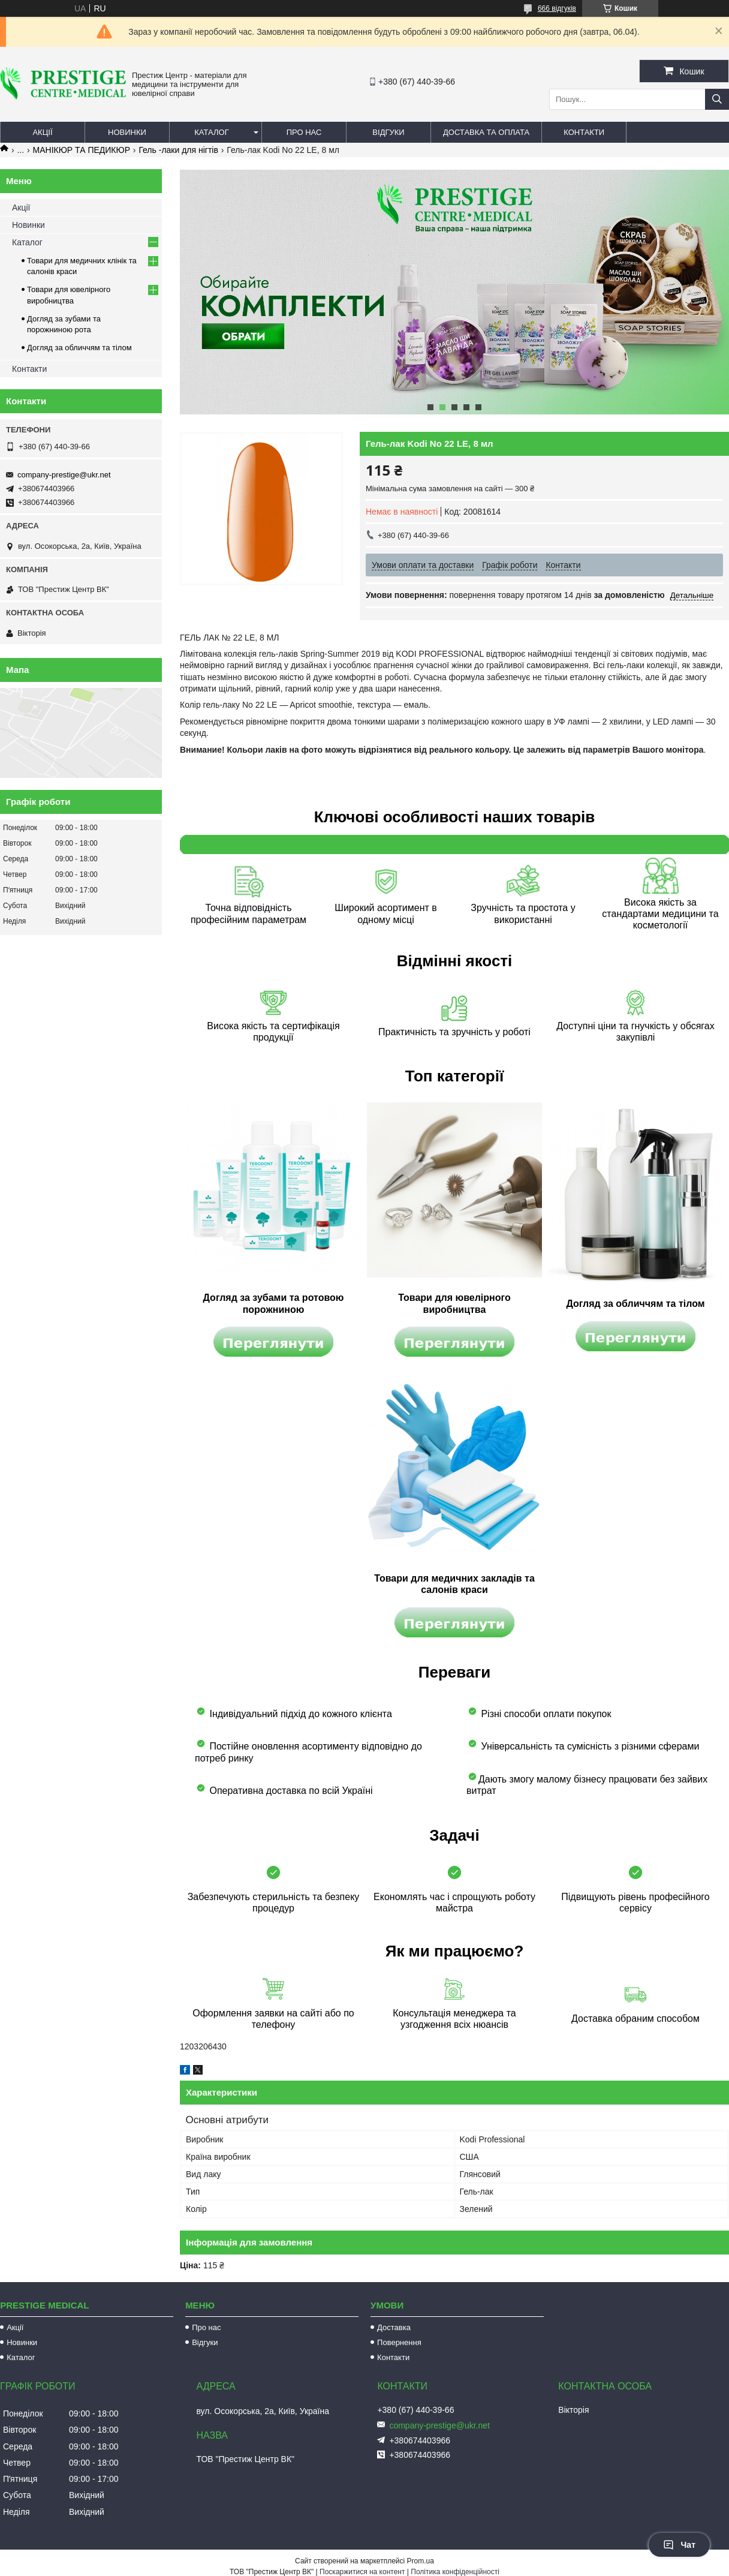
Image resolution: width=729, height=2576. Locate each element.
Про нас (304, 132)
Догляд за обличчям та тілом (79, 347)
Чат (679, 2544)
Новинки (127, 132)
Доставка (394, 2327)
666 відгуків (557, 8)
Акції (42, 132)
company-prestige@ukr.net (64, 474)
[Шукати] (717, 99)
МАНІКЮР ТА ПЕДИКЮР (81, 150)
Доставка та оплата (486, 132)
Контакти (584, 132)
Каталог (211, 132)
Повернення (399, 2342)
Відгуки (388, 132)
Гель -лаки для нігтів (178, 150)
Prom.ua (420, 2561)
